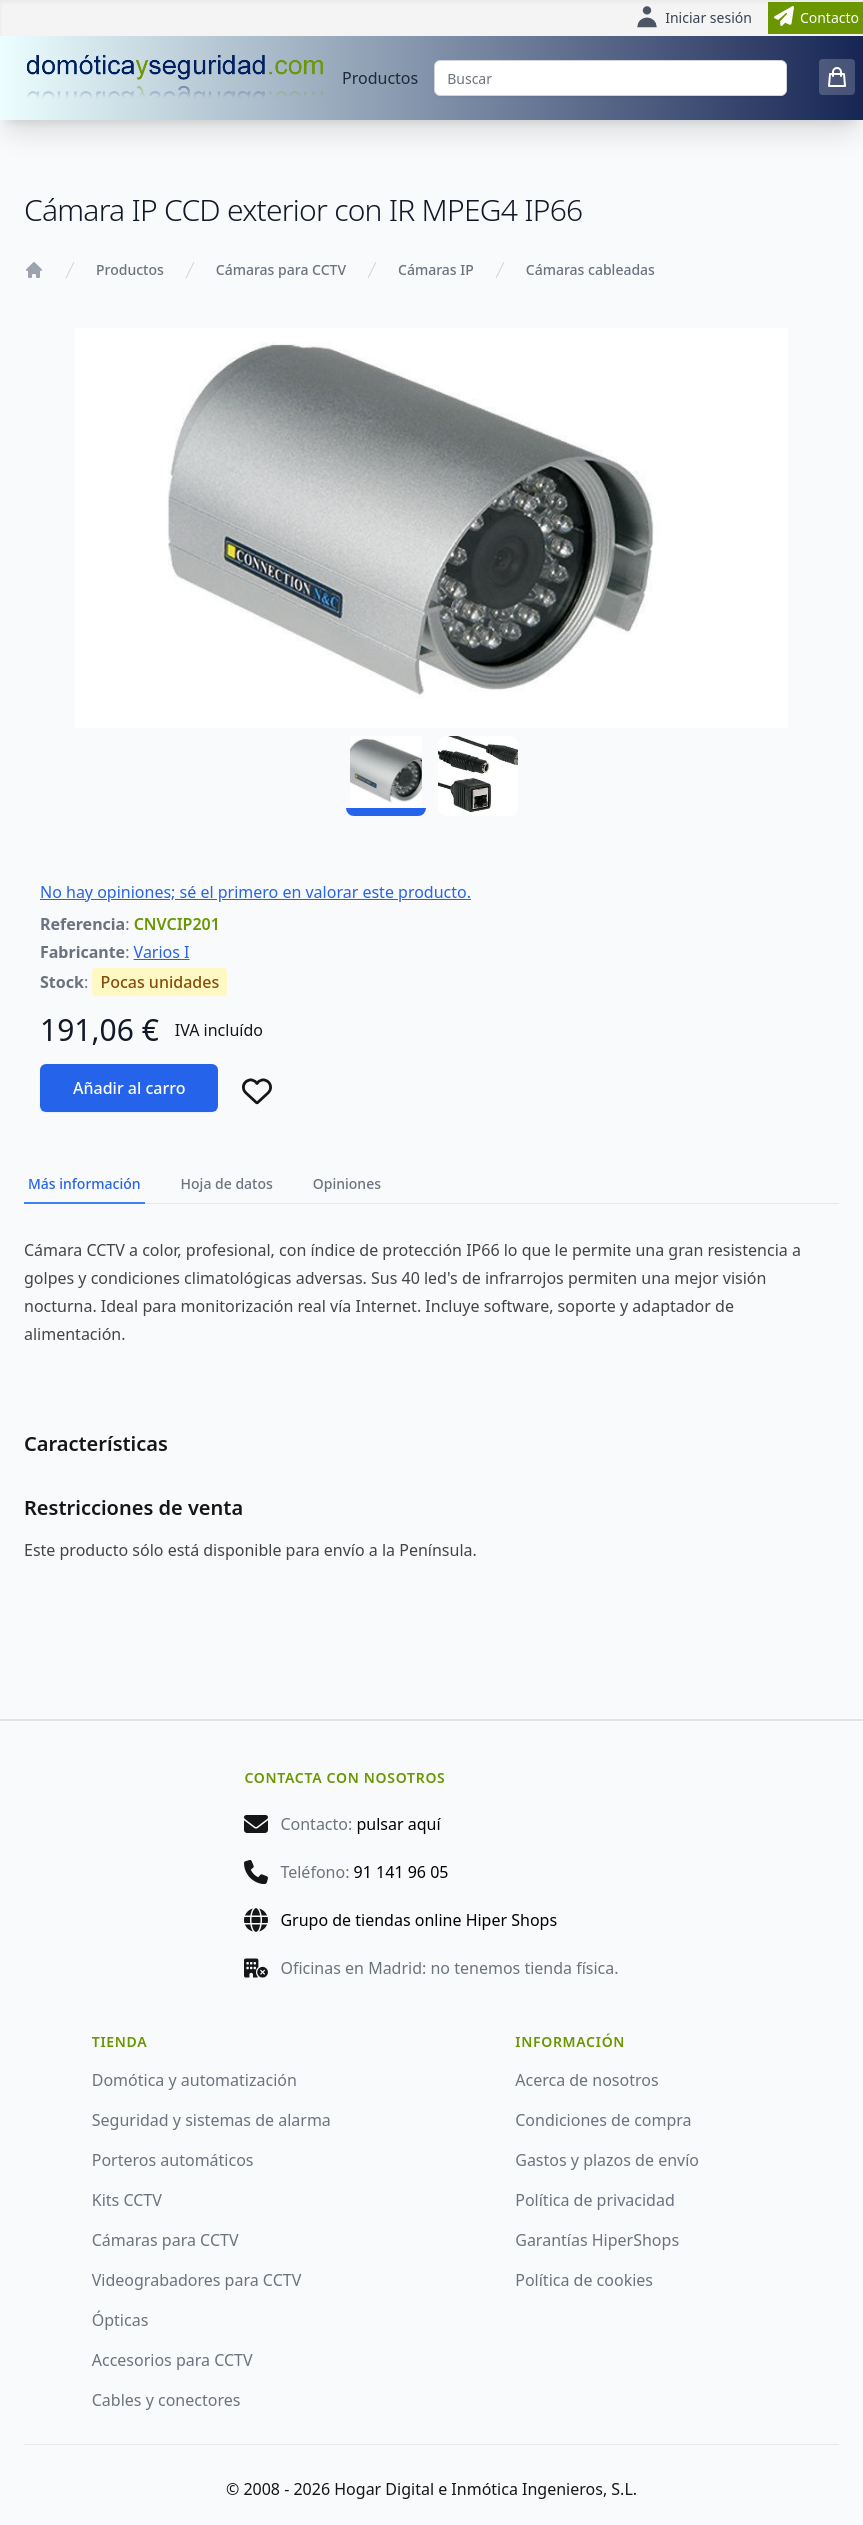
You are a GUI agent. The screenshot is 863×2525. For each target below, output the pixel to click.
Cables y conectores (166, 2400)
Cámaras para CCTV (281, 269)
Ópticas (120, 2320)
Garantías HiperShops (597, 2240)
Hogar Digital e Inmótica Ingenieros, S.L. (485, 2489)
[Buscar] (610, 78)
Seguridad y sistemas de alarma (211, 2120)
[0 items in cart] (837, 77)
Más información (84, 1183)
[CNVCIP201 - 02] (478, 776)
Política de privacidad (595, 2200)
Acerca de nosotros (586, 2080)
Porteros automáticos (173, 2160)
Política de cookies (584, 2280)
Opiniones (347, 1183)
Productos (380, 78)
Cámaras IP (436, 269)
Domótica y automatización (194, 2080)
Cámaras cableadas (590, 269)
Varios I (162, 952)
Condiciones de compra (603, 2120)
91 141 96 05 (401, 1872)
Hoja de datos (227, 1183)
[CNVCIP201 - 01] (386, 776)
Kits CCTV (127, 2200)
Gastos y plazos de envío (607, 2160)
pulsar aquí (398, 1824)
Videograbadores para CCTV (197, 2280)
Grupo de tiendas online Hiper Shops (418, 1920)
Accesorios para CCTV (172, 2360)
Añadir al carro (129, 1088)
